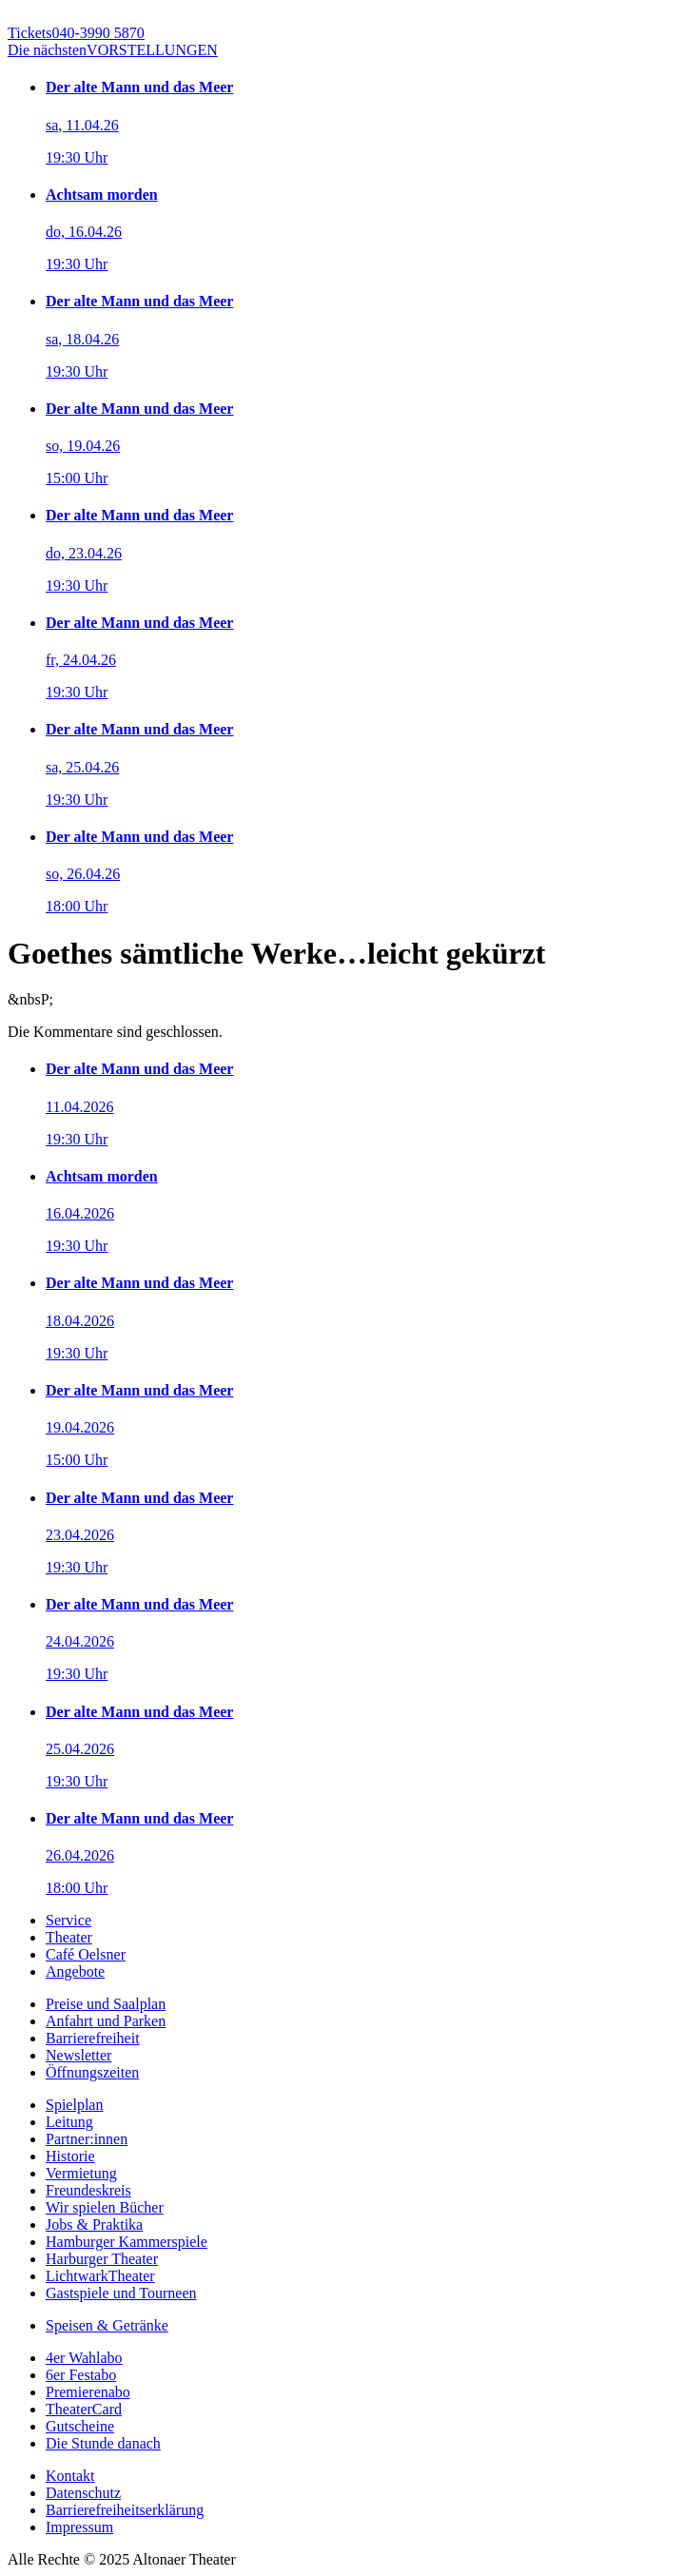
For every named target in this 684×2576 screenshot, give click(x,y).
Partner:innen (86, 2139)
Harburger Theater (102, 2259)
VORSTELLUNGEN (113, 50)
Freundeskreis (88, 2190)
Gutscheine (80, 2426)
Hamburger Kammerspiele (126, 2242)
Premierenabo (88, 2392)
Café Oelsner (86, 1954)
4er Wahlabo (84, 2358)
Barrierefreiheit (93, 2038)
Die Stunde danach (103, 2443)
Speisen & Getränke (107, 2325)
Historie (70, 2156)
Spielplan (74, 2105)
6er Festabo (81, 2375)
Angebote (75, 1971)
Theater (69, 1937)
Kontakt (70, 2476)
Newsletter (78, 2055)
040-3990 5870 (76, 33)
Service (68, 1920)
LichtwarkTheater (100, 2276)
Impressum (79, 2527)
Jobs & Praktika (94, 2224)
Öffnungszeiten (92, 2072)
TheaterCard (84, 2409)
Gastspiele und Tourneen (121, 2293)
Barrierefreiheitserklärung (125, 2510)
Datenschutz (83, 2493)
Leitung (69, 2122)
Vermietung (81, 2173)
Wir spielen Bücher (105, 2207)
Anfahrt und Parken (106, 2021)
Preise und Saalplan (106, 2004)
